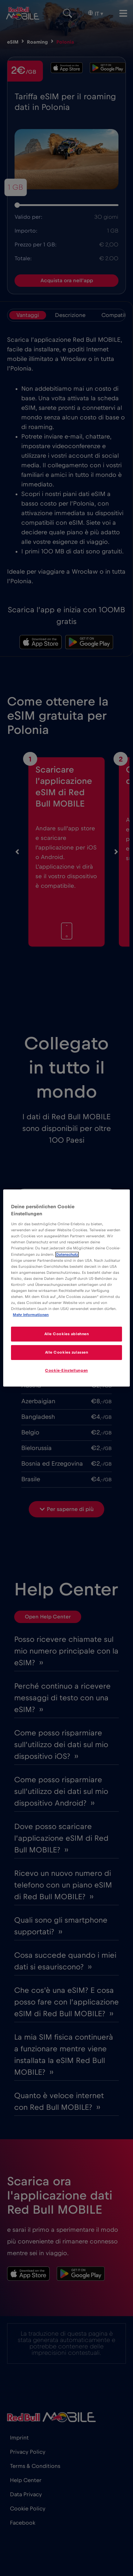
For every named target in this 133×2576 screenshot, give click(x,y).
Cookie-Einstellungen (66, 1370)
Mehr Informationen (31, 1315)
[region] (66, 1288)
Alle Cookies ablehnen (66, 1334)
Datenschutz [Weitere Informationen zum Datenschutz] (67, 1254)
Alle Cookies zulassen (66, 1352)
